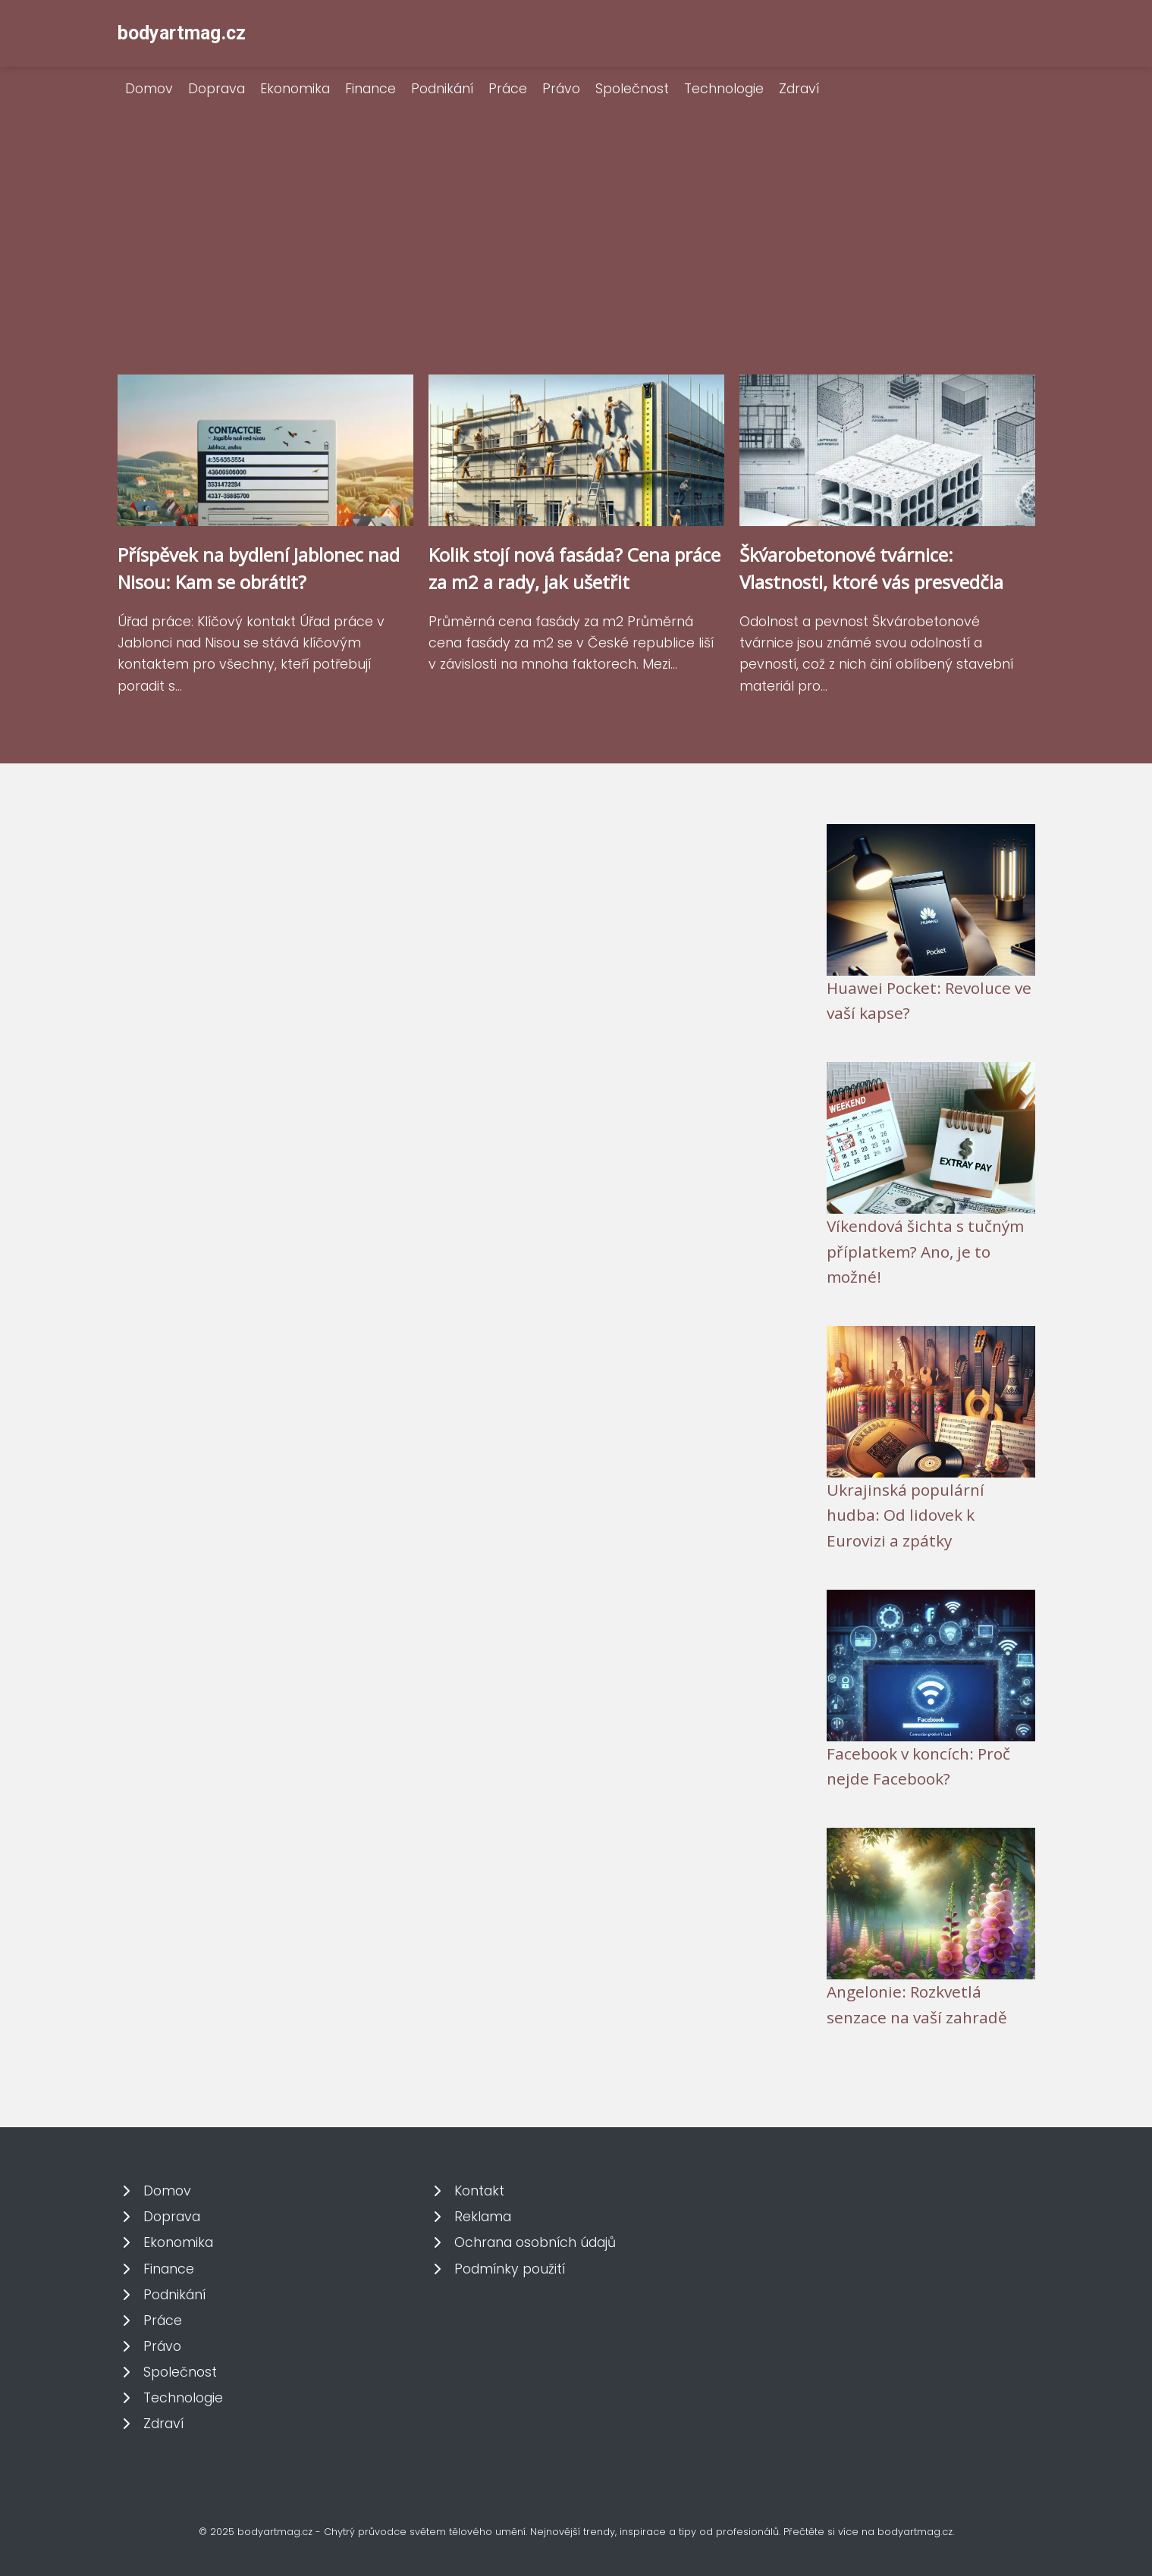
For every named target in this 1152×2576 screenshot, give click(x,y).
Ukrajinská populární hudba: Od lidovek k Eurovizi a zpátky (905, 1515)
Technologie (724, 89)
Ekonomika (295, 89)
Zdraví (799, 89)
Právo (561, 89)
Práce (507, 89)
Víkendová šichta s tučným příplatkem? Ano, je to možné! (925, 1251)
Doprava (216, 89)
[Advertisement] (576, 261)
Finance (370, 89)
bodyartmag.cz (182, 33)
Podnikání (442, 89)
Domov (149, 89)
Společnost (632, 89)
